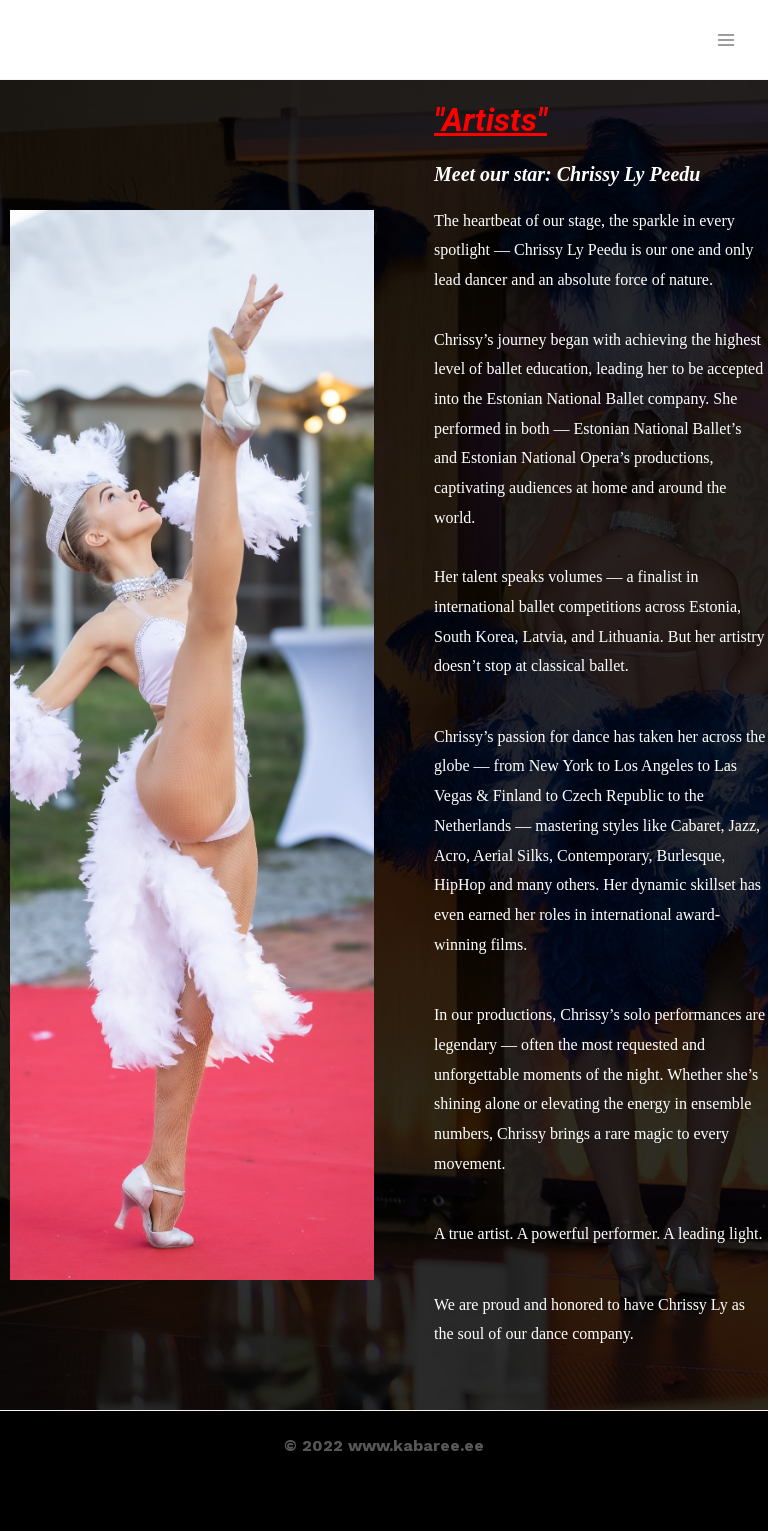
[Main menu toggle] (726, 40)
